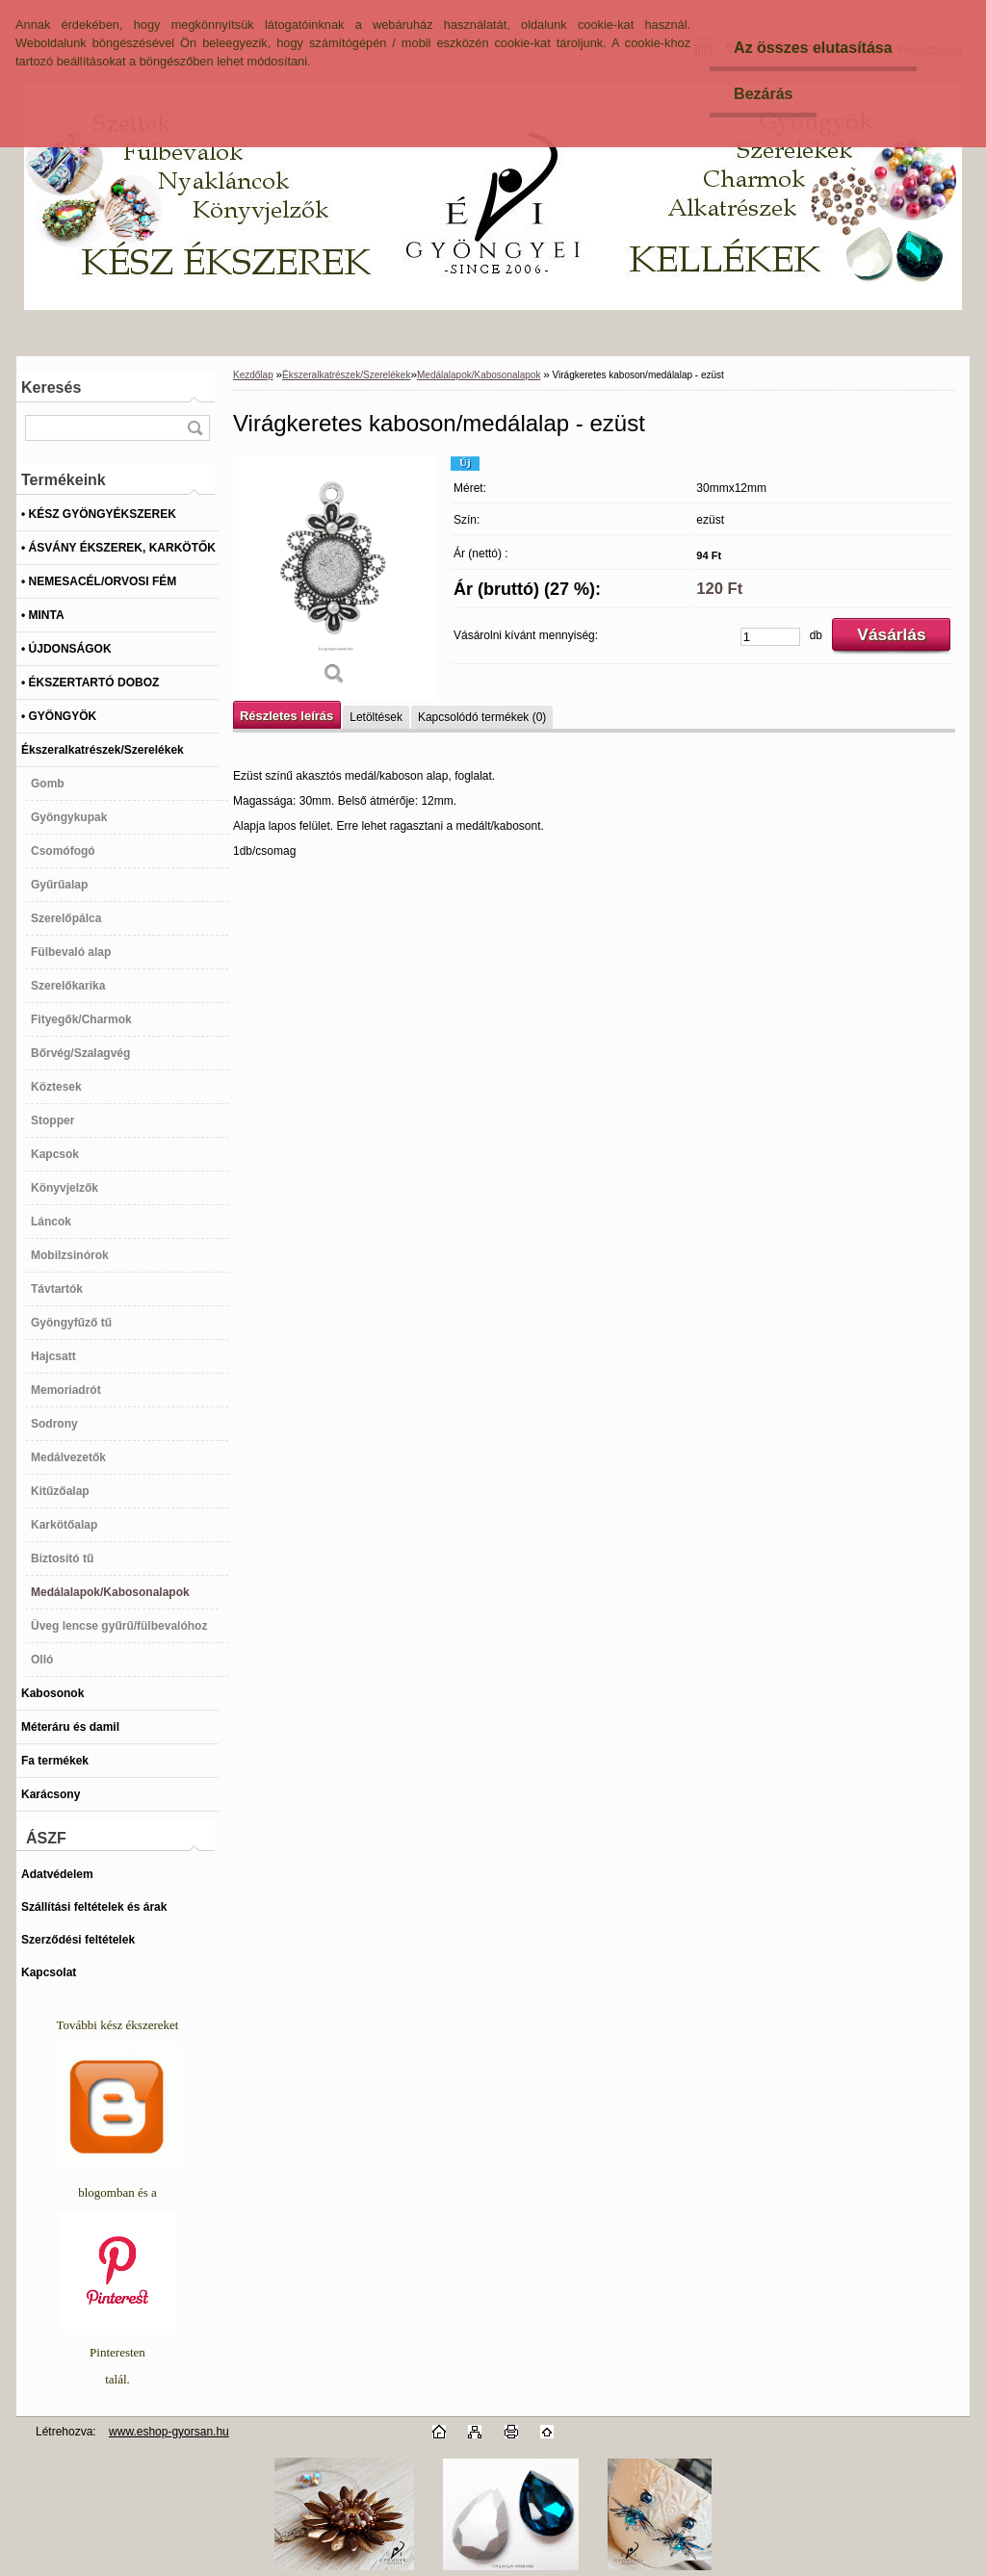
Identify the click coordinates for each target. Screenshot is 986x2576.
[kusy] (770, 637)
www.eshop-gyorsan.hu (169, 2431)
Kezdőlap (253, 375)
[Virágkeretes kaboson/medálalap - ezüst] (334, 577)
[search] (194, 428)
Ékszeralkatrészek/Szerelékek (346, 375)
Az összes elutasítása (813, 47)
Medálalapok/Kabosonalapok (478, 375)
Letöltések (376, 717)
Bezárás (763, 94)
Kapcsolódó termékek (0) (482, 717)
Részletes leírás (286, 715)
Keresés (51, 387)
